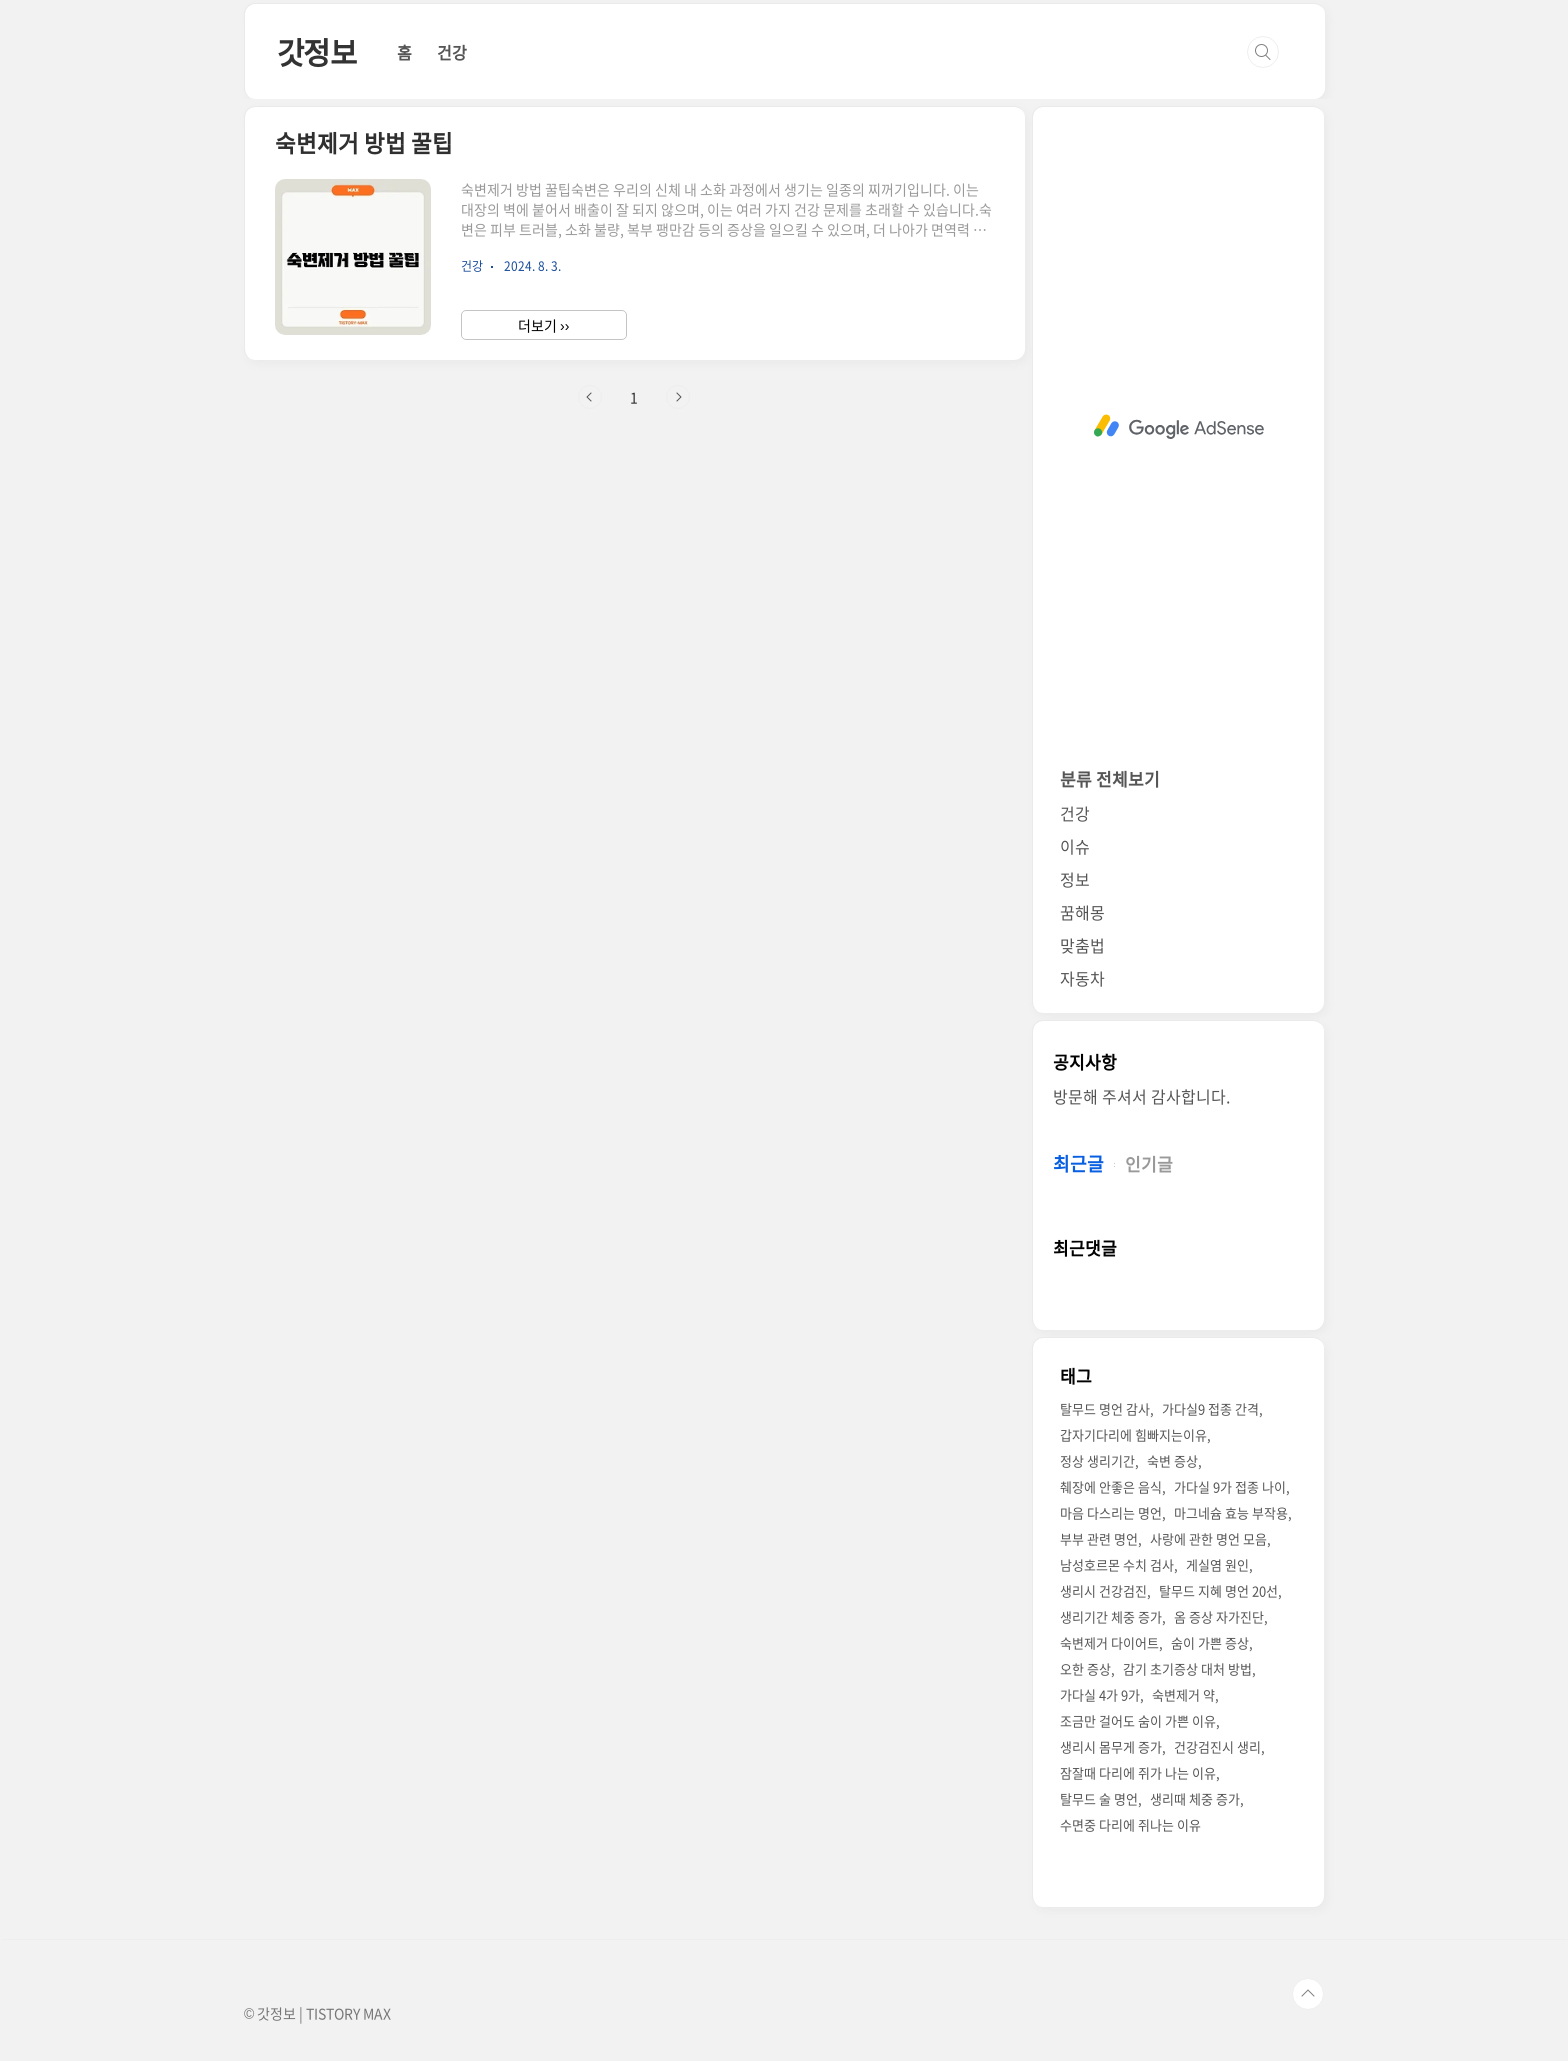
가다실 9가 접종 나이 (1230, 1486)
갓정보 (317, 51)
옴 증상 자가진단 (1219, 1616)
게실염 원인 (1217, 1564)
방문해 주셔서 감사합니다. (1141, 1096)
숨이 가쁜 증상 (1210, 1642)
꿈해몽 (1082, 912)
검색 (1263, 52)
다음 (678, 397)
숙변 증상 (1172, 1460)
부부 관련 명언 (1099, 1538)
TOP (1308, 1994)
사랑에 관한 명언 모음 (1208, 1538)
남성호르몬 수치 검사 (1117, 1564)
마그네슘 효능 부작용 (1231, 1512)
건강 (452, 52)
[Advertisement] (1178, 427)
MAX (377, 2013)
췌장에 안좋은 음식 (1111, 1486)
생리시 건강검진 (1103, 1590)
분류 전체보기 (1110, 778)
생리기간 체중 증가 (1111, 1616)
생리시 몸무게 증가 (1111, 1746)
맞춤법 (1082, 945)
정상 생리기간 (1097, 1460)
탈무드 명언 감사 (1105, 1408)
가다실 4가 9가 (1100, 1694)
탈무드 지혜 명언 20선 (1218, 1590)
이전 (590, 397)
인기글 (1149, 1163)
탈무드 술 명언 (1099, 1798)
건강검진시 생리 (1217, 1746)
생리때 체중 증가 (1195, 1798)
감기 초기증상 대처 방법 (1187, 1668)
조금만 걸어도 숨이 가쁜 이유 (1138, 1720)
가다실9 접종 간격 (1210, 1408)
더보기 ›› (543, 325)
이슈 (1075, 846)
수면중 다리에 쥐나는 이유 (1130, 1824)
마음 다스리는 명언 (1111, 1512)
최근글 (1078, 1163)
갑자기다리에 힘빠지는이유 (1133, 1434)
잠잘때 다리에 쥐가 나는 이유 (1138, 1772)
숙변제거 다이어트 (1109, 1642)
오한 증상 (1085, 1668)
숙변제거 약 (1183, 1694)
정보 (1075, 879)
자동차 (1082, 978)
